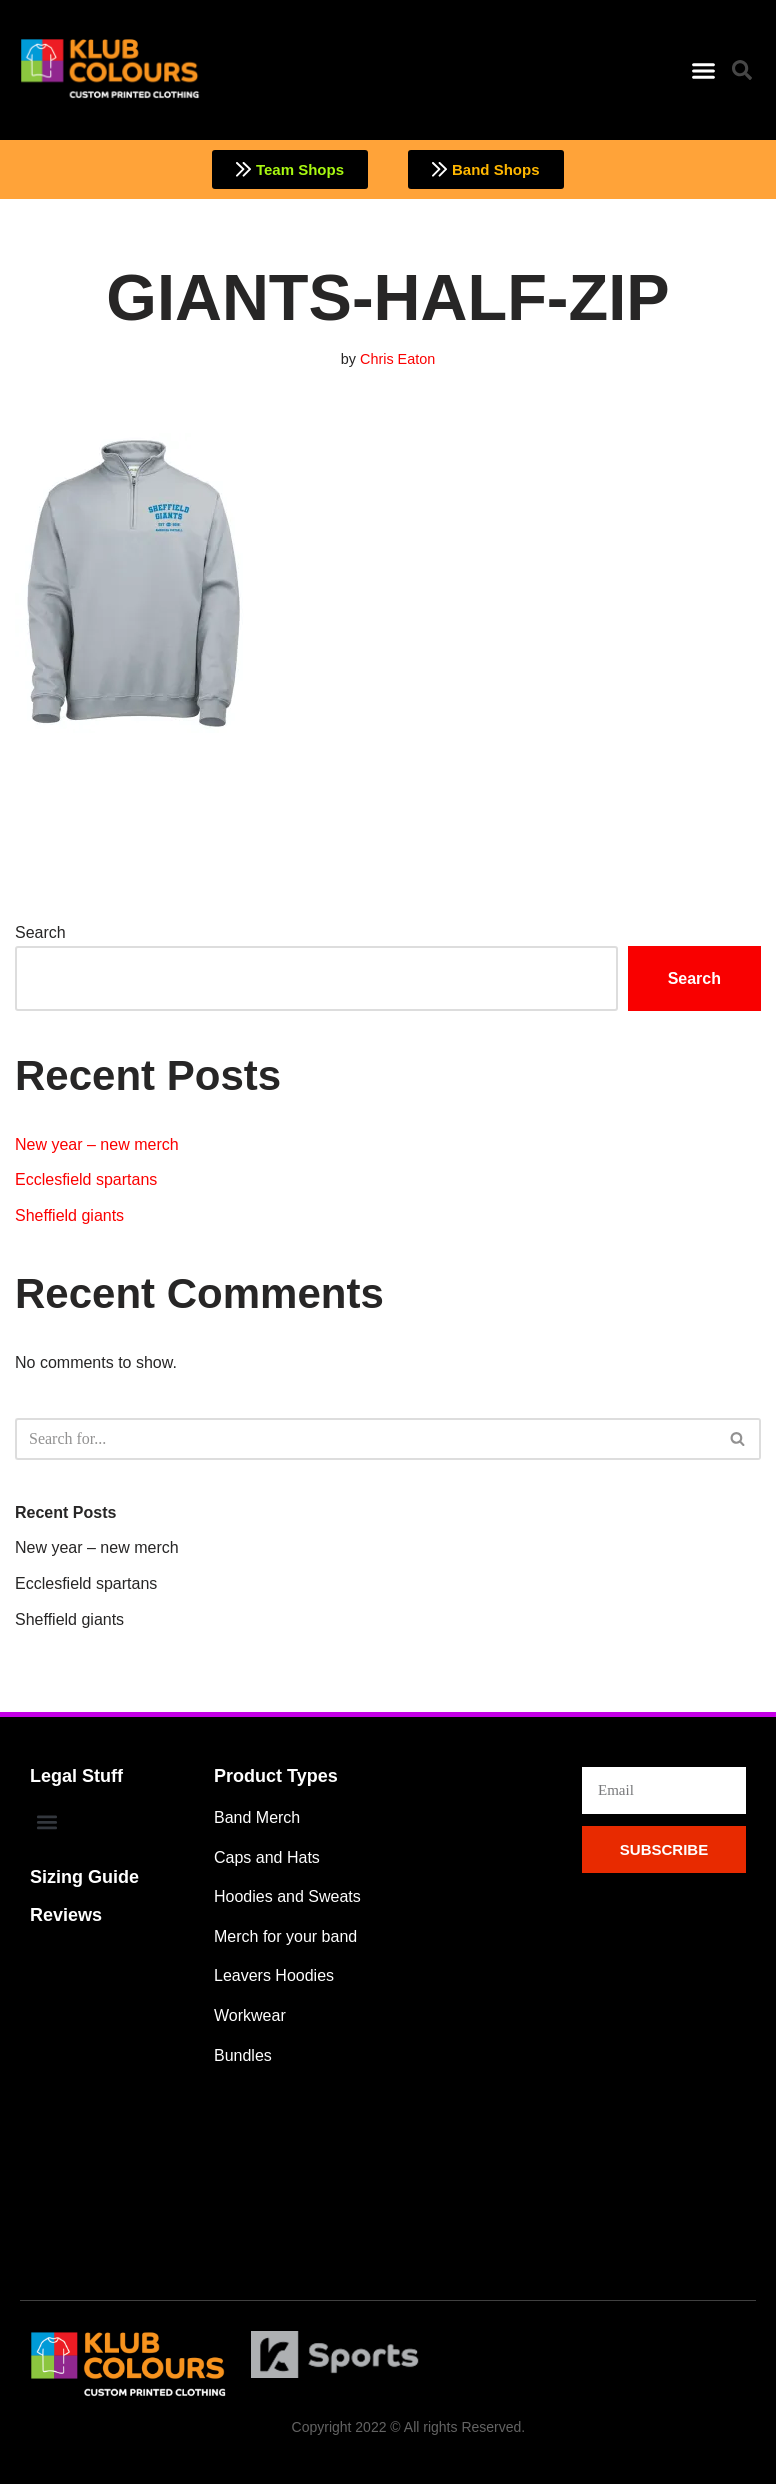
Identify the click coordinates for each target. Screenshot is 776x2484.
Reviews (66, 1915)
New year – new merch (97, 1144)
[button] (704, 70)
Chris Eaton (397, 359)
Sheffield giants (69, 1215)
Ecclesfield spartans (86, 1179)
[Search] (365, 1439)
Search (40, 932)
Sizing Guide (84, 1877)
